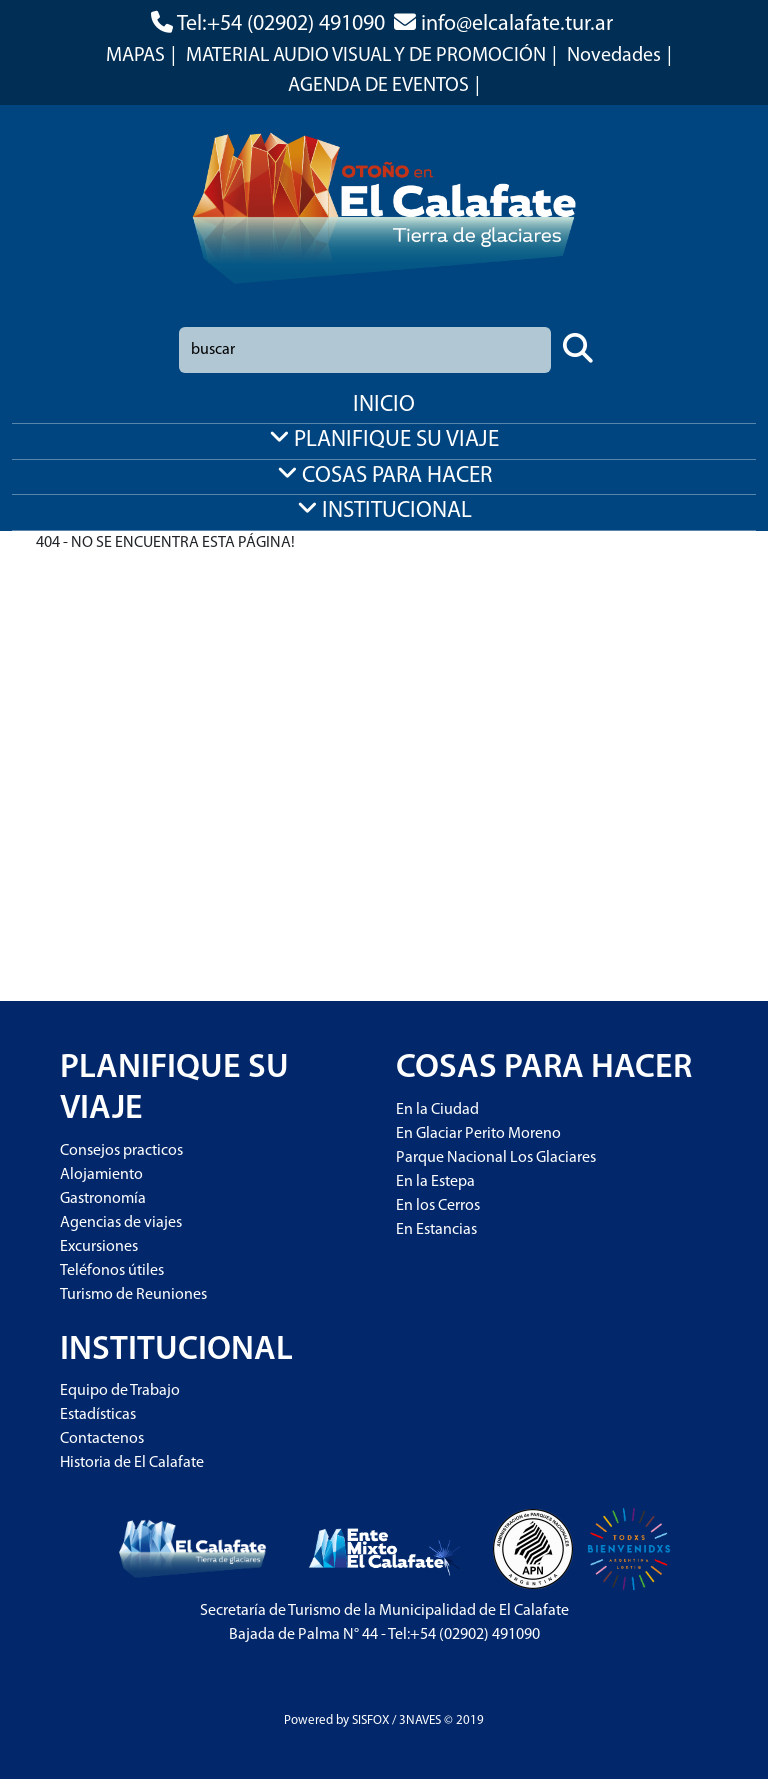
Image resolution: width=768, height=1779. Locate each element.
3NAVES (420, 1720)
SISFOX (370, 1720)
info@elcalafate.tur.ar (517, 24)
